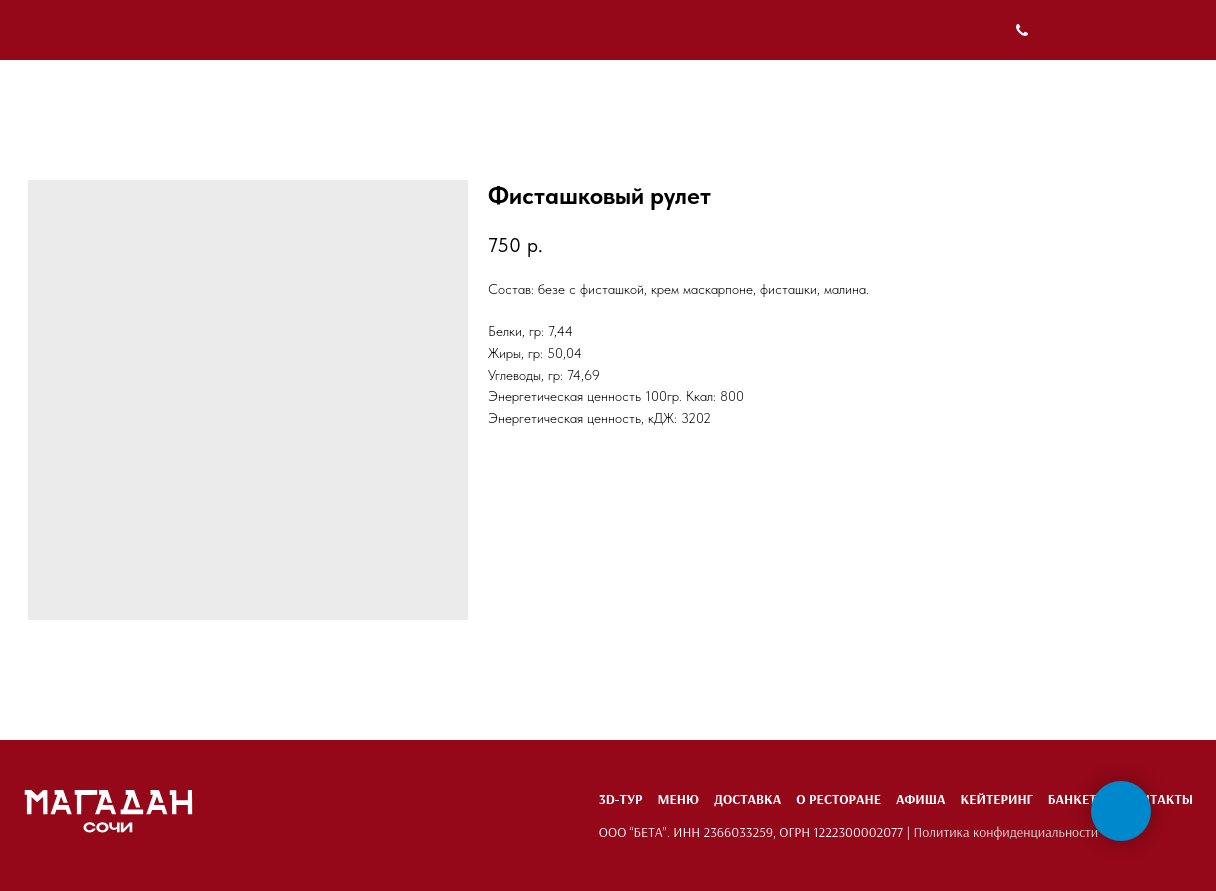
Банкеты (1078, 799)
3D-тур (621, 799)
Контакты (1158, 799)
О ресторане (838, 799)
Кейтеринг (996, 799)
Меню (677, 799)
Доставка (747, 799)
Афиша (920, 799)
